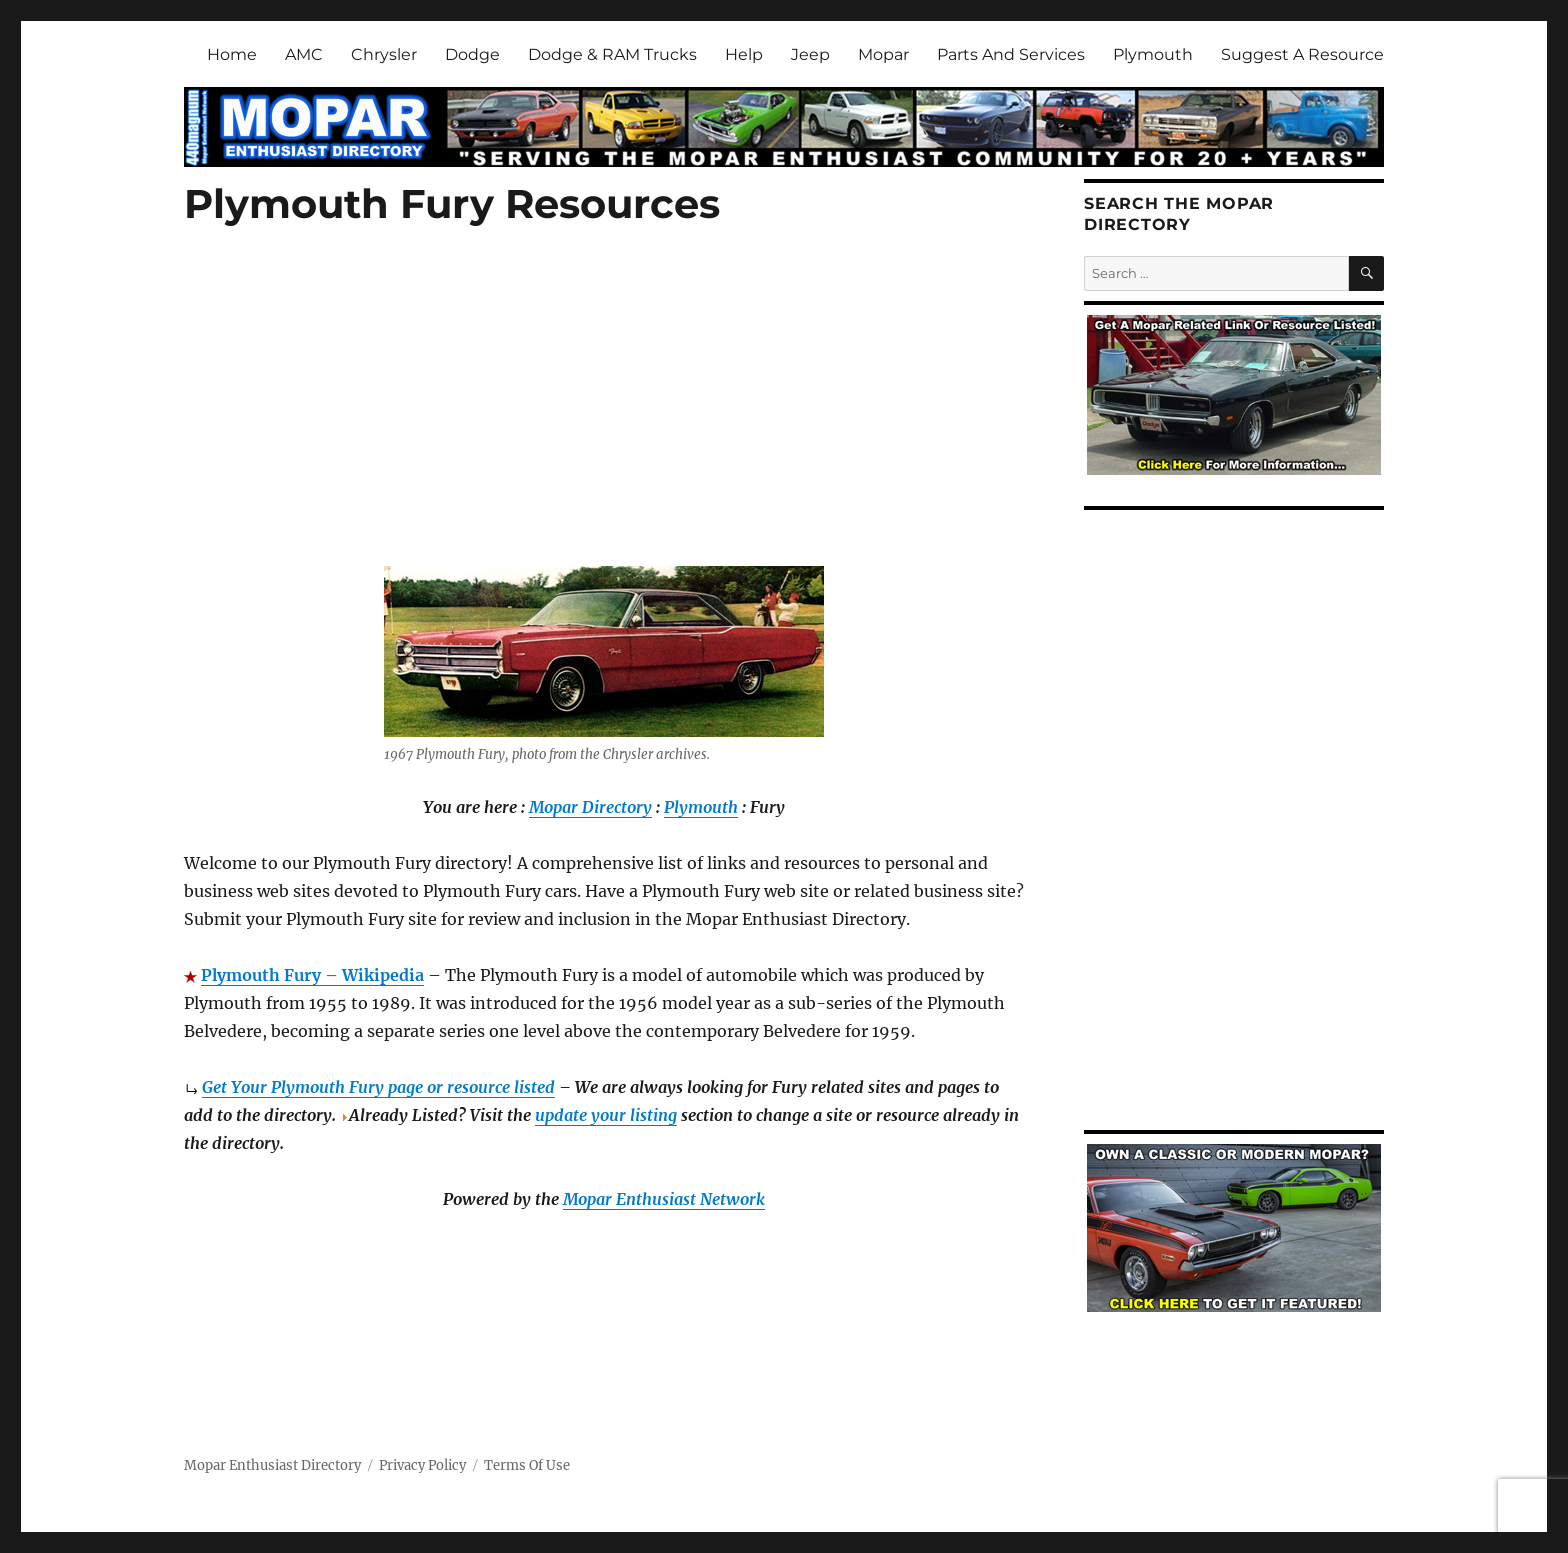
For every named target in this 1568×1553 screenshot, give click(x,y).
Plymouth (1153, 54)
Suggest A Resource (1302, 54)
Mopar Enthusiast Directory (272, 1465)
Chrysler (384, 54)
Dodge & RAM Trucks (612, 54)
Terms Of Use (527, 1465)
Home (232, 54)
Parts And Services (1011, 54)
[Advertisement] (608, 420)
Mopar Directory (590, 807)
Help (744, 54)
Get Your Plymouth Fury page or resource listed (378, 1087)
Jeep (810, 54)
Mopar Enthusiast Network (664, 1199)
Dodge (472, 54)
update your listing (606, 1115)
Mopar (883, 54)
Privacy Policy (422, 1465)
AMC (304, 54)
